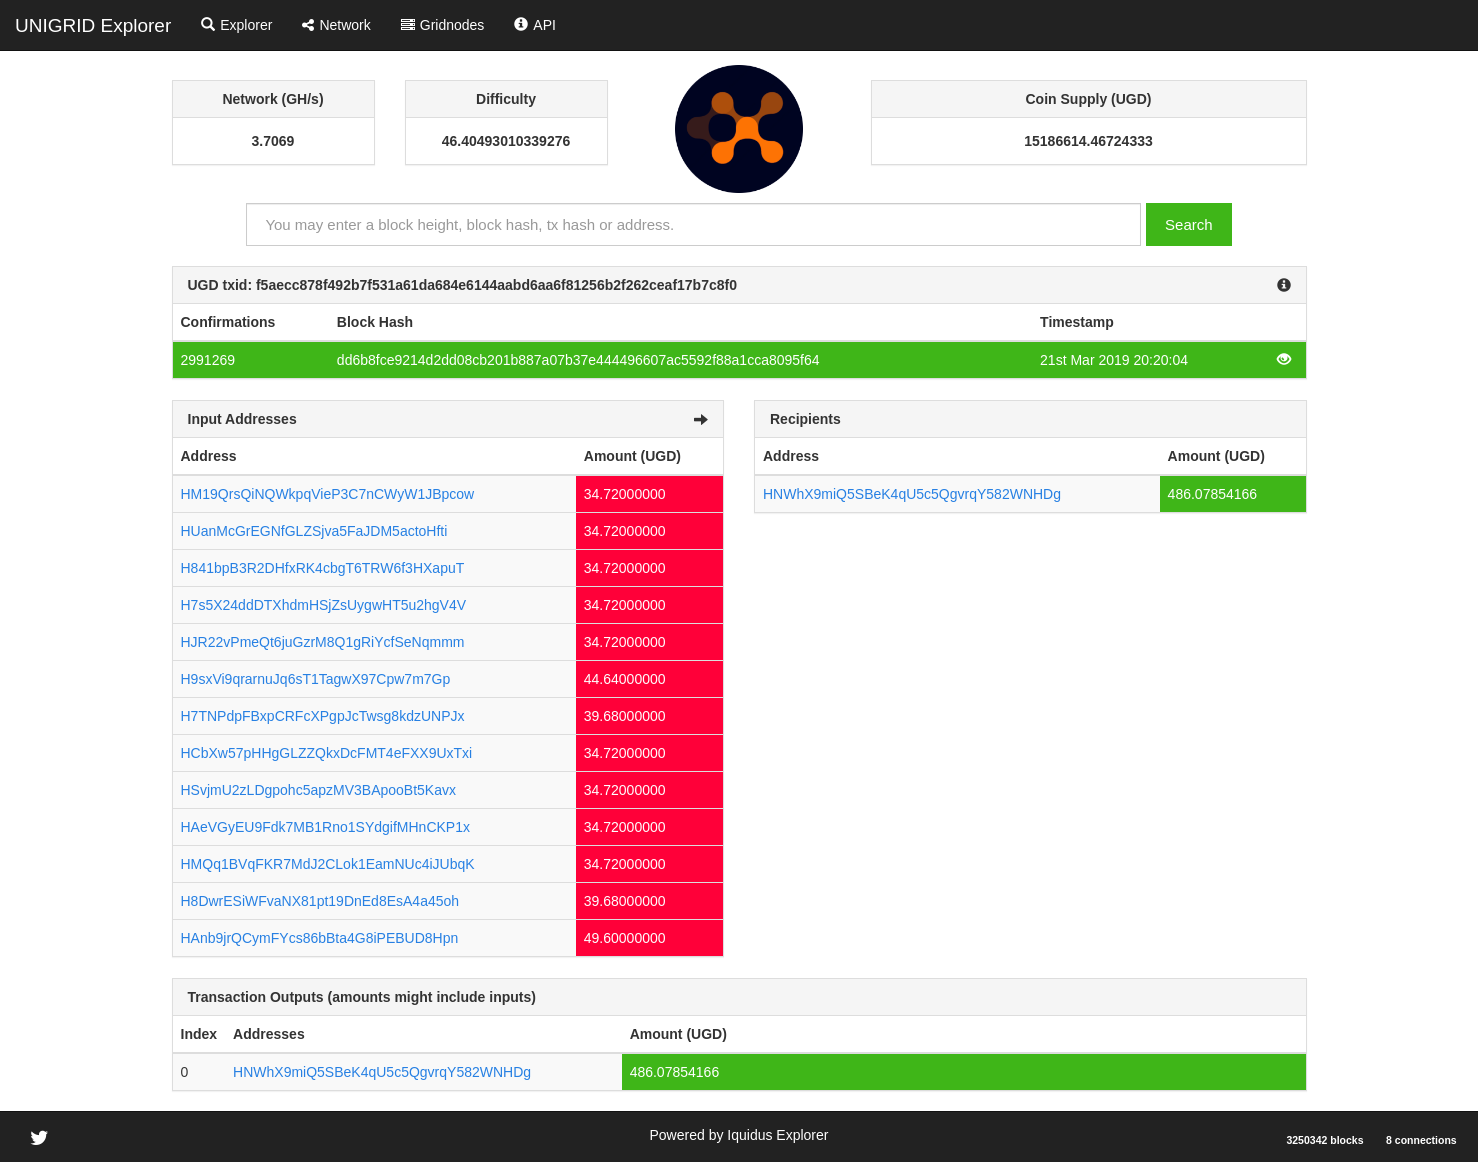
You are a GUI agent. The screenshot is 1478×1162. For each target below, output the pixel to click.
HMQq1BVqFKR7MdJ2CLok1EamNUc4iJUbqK (328, 864)
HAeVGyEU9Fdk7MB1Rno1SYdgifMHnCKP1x (325, 827)
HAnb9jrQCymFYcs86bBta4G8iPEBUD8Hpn (320, 938)
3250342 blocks (1324, 1140)
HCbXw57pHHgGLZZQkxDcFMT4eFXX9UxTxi (327, 753)
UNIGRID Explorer (93, 25)
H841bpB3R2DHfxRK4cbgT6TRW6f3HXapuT (323, 568)
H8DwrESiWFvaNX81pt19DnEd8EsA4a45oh (320, 901)
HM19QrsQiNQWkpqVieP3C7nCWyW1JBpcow (328, 494)
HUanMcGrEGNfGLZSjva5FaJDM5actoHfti (314, 531)
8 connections (1421, 1140)
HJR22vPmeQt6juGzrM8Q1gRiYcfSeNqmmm (323, 642)
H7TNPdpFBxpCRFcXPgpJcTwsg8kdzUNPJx (323, 716)
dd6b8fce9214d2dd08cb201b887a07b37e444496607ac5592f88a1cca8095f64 (578, 360)
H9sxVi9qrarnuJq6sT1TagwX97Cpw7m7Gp (316, 679)
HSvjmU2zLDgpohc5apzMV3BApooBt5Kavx (318, 790)
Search (1189, 224)
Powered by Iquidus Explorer (738, 1135)
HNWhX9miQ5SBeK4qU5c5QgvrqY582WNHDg (912, 494)
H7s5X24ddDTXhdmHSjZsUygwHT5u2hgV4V (324, 605)
